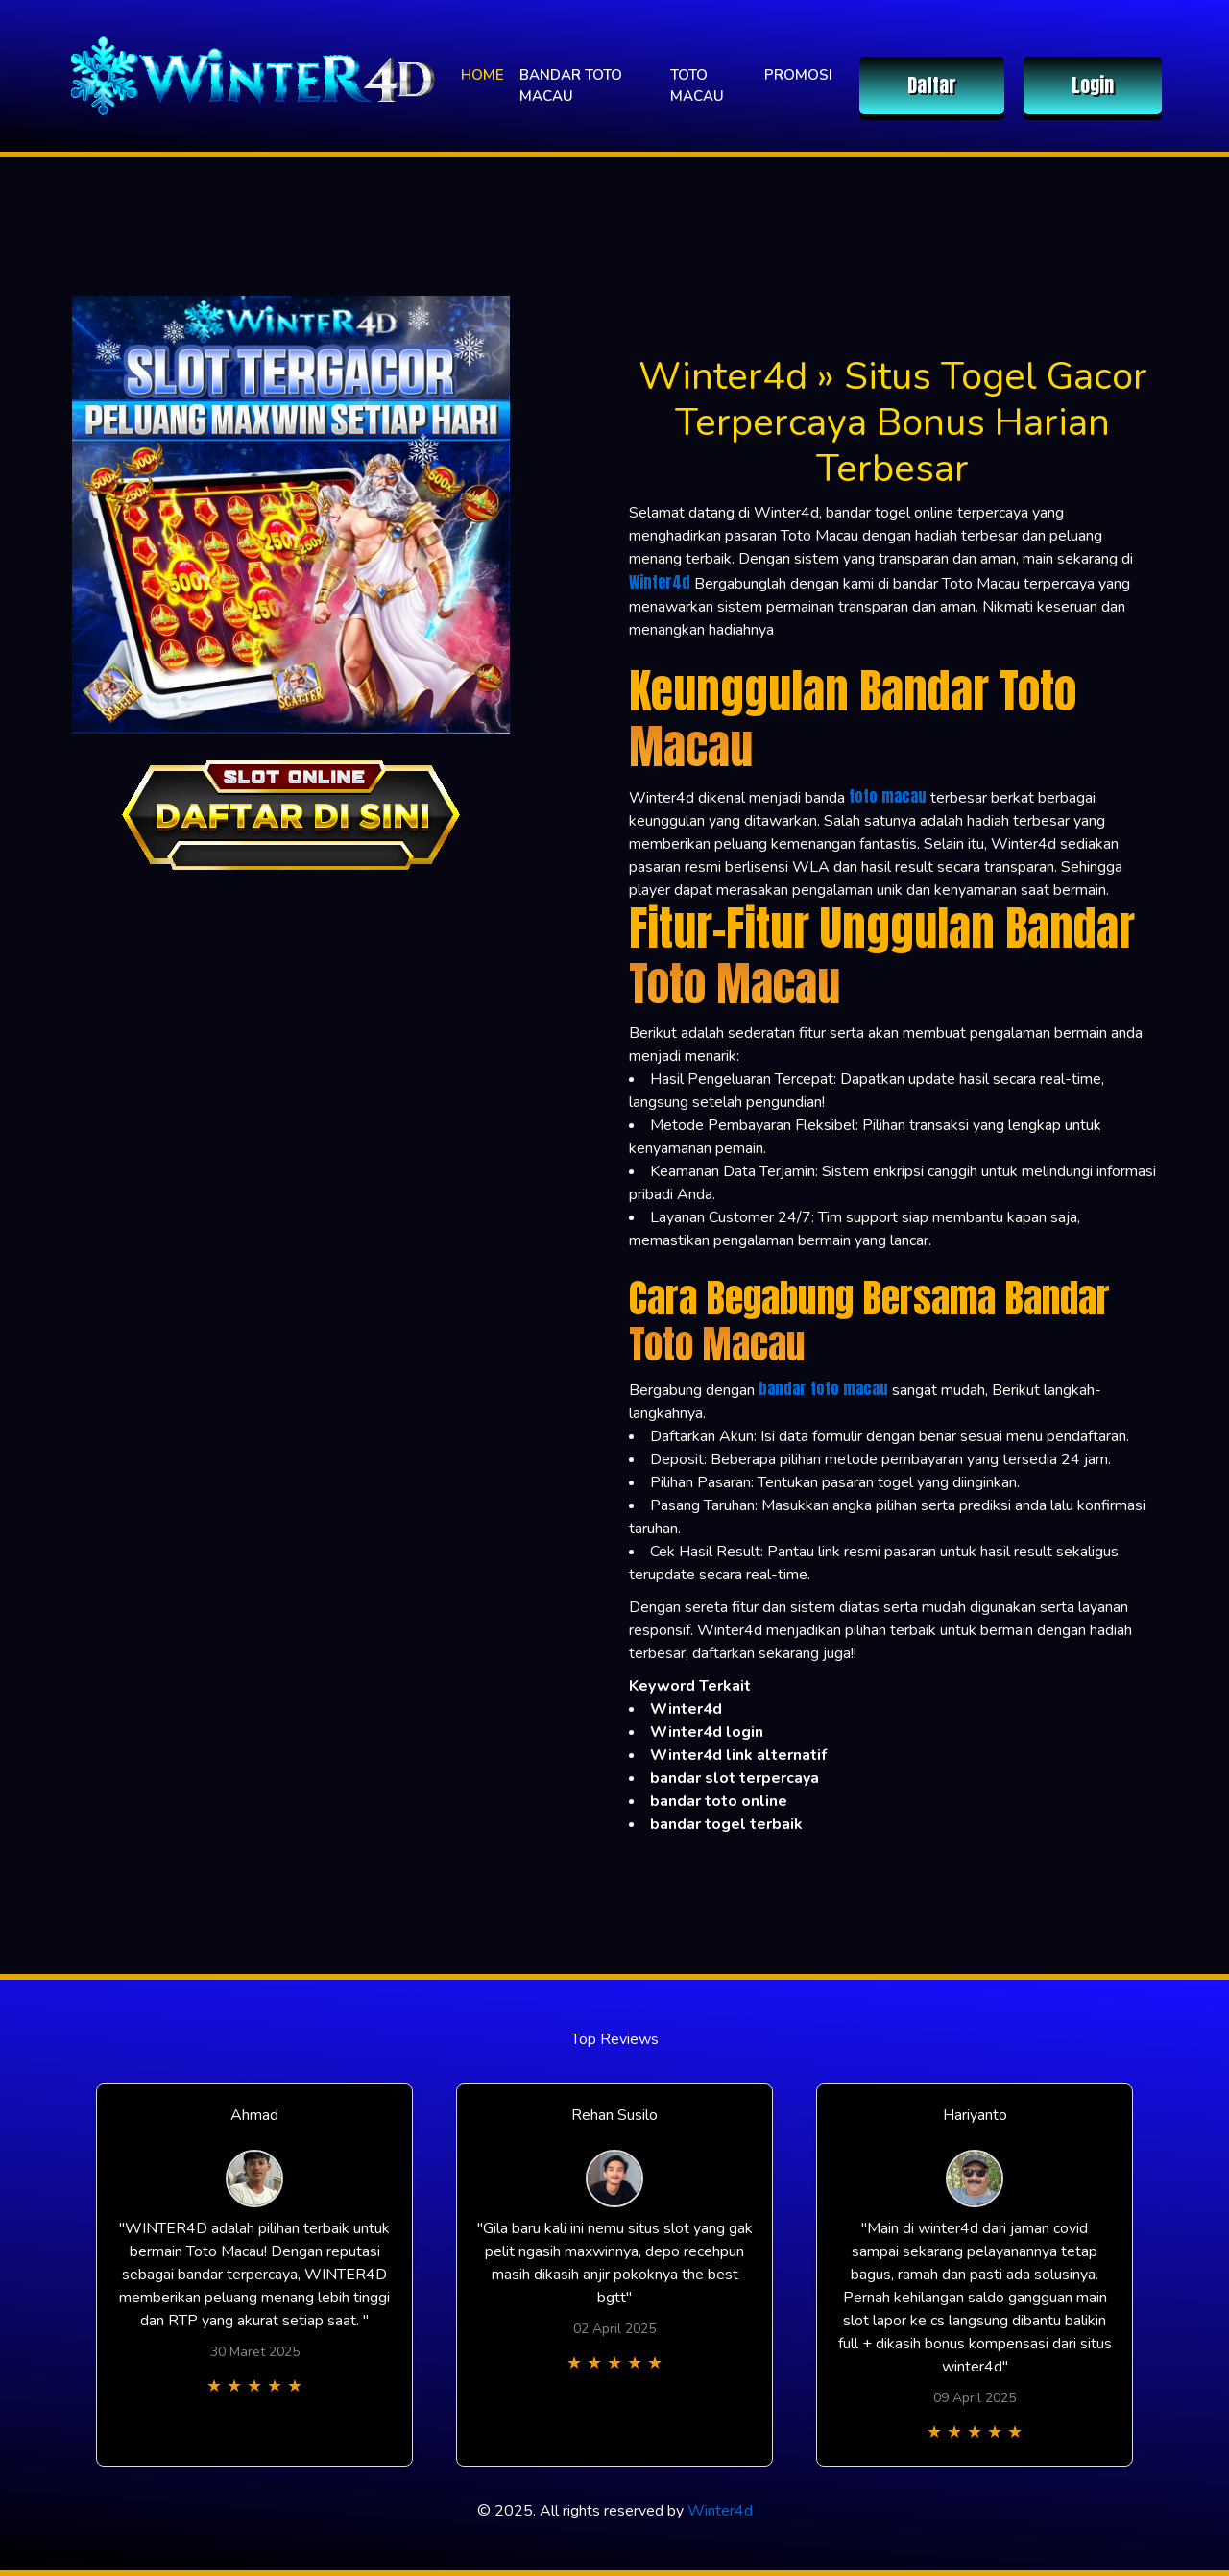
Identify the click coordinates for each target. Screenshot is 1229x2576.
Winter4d (659, 581)
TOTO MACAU (697, 86)
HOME (482, 74)
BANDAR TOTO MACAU (570, 86)
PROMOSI (798, 74)
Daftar (931, 85)
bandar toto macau (823, 1388)
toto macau (888, 795)
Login (1093, 85)
